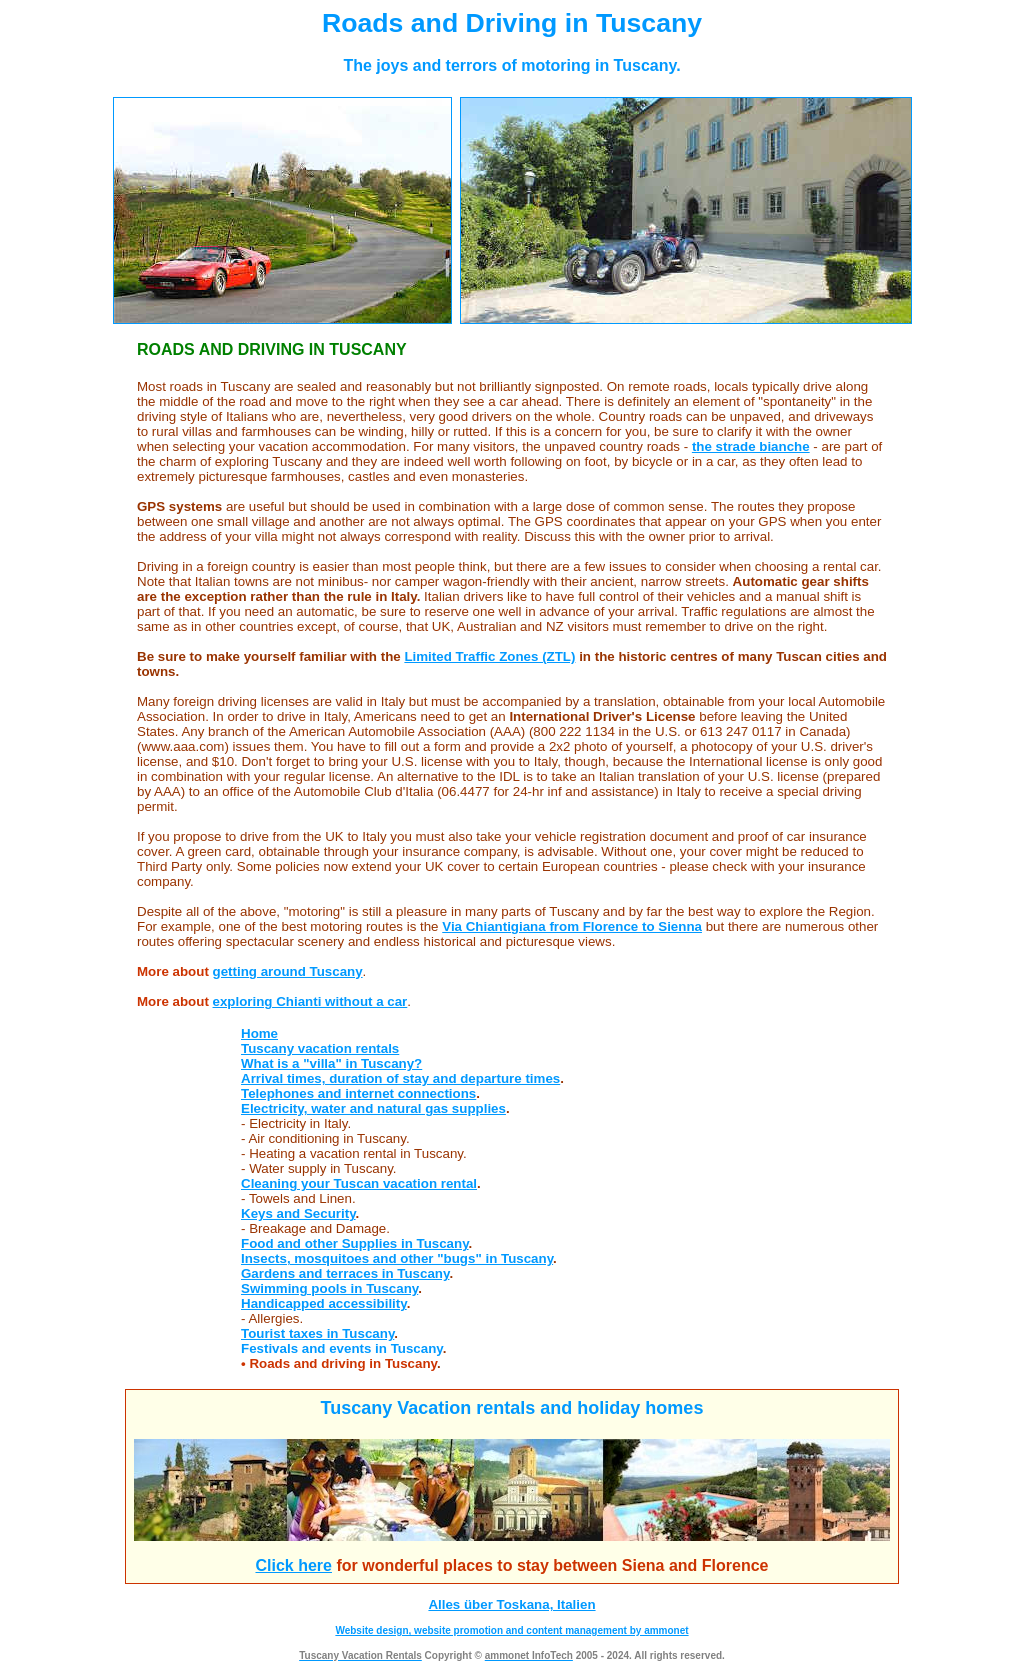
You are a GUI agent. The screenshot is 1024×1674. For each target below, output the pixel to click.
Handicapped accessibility (324, 1303)
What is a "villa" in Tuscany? (331, 1063)
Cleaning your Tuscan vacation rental (359, 1183)
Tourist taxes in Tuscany (317, 1333)
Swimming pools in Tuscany (329, 1288)
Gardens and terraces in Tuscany (345, 1273)
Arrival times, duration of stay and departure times (400, 1078)
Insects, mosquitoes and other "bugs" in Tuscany (397, 1258)
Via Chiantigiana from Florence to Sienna (572, 926)
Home (259, 1033)
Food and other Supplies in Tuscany (355, 1243)
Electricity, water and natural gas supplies (373, 1108)
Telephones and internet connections (358, 1093)
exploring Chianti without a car (310, 1001)
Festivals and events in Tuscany (342, 1348)
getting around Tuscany (288, 971)
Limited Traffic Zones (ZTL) (489, 656)
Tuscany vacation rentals (320, 1048)
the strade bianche (751, 446)
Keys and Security (298, 1213)
